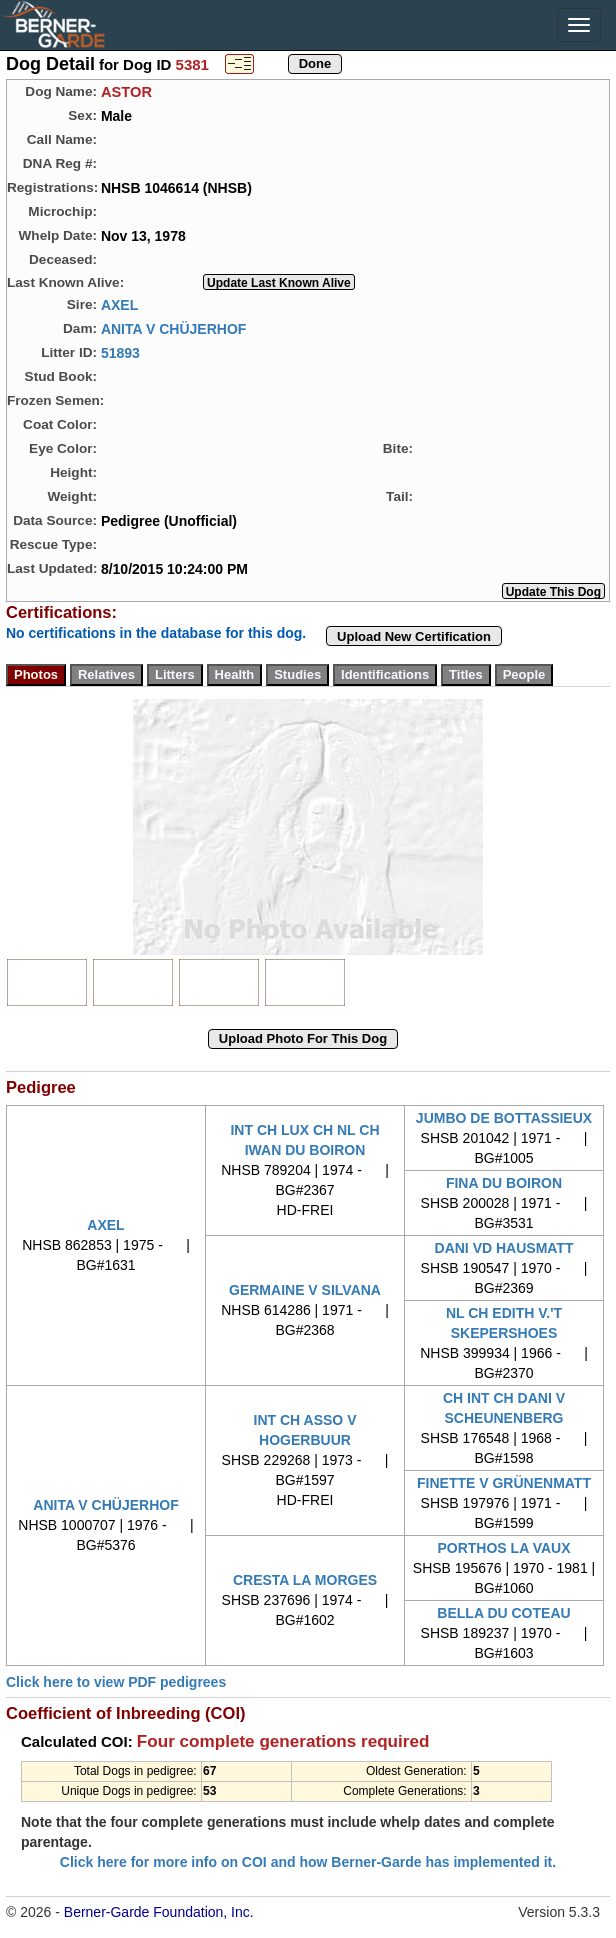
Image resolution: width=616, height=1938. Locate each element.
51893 (120, 352)
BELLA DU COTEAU (503, 1613)
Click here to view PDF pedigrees (116, 1682)
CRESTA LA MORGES (305, 1580)
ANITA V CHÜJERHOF (173, 328)
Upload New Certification (414, 636)
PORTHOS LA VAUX (503, 1548)
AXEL (119, 304)
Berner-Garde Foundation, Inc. (159, 1912)
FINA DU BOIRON (504, 1183)
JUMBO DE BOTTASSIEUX (504, 1118)
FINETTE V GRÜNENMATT (504, 1483)
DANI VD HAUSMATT (504, 1248)
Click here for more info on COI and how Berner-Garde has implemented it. (308, 1862)
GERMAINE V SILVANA (305, 1290)
